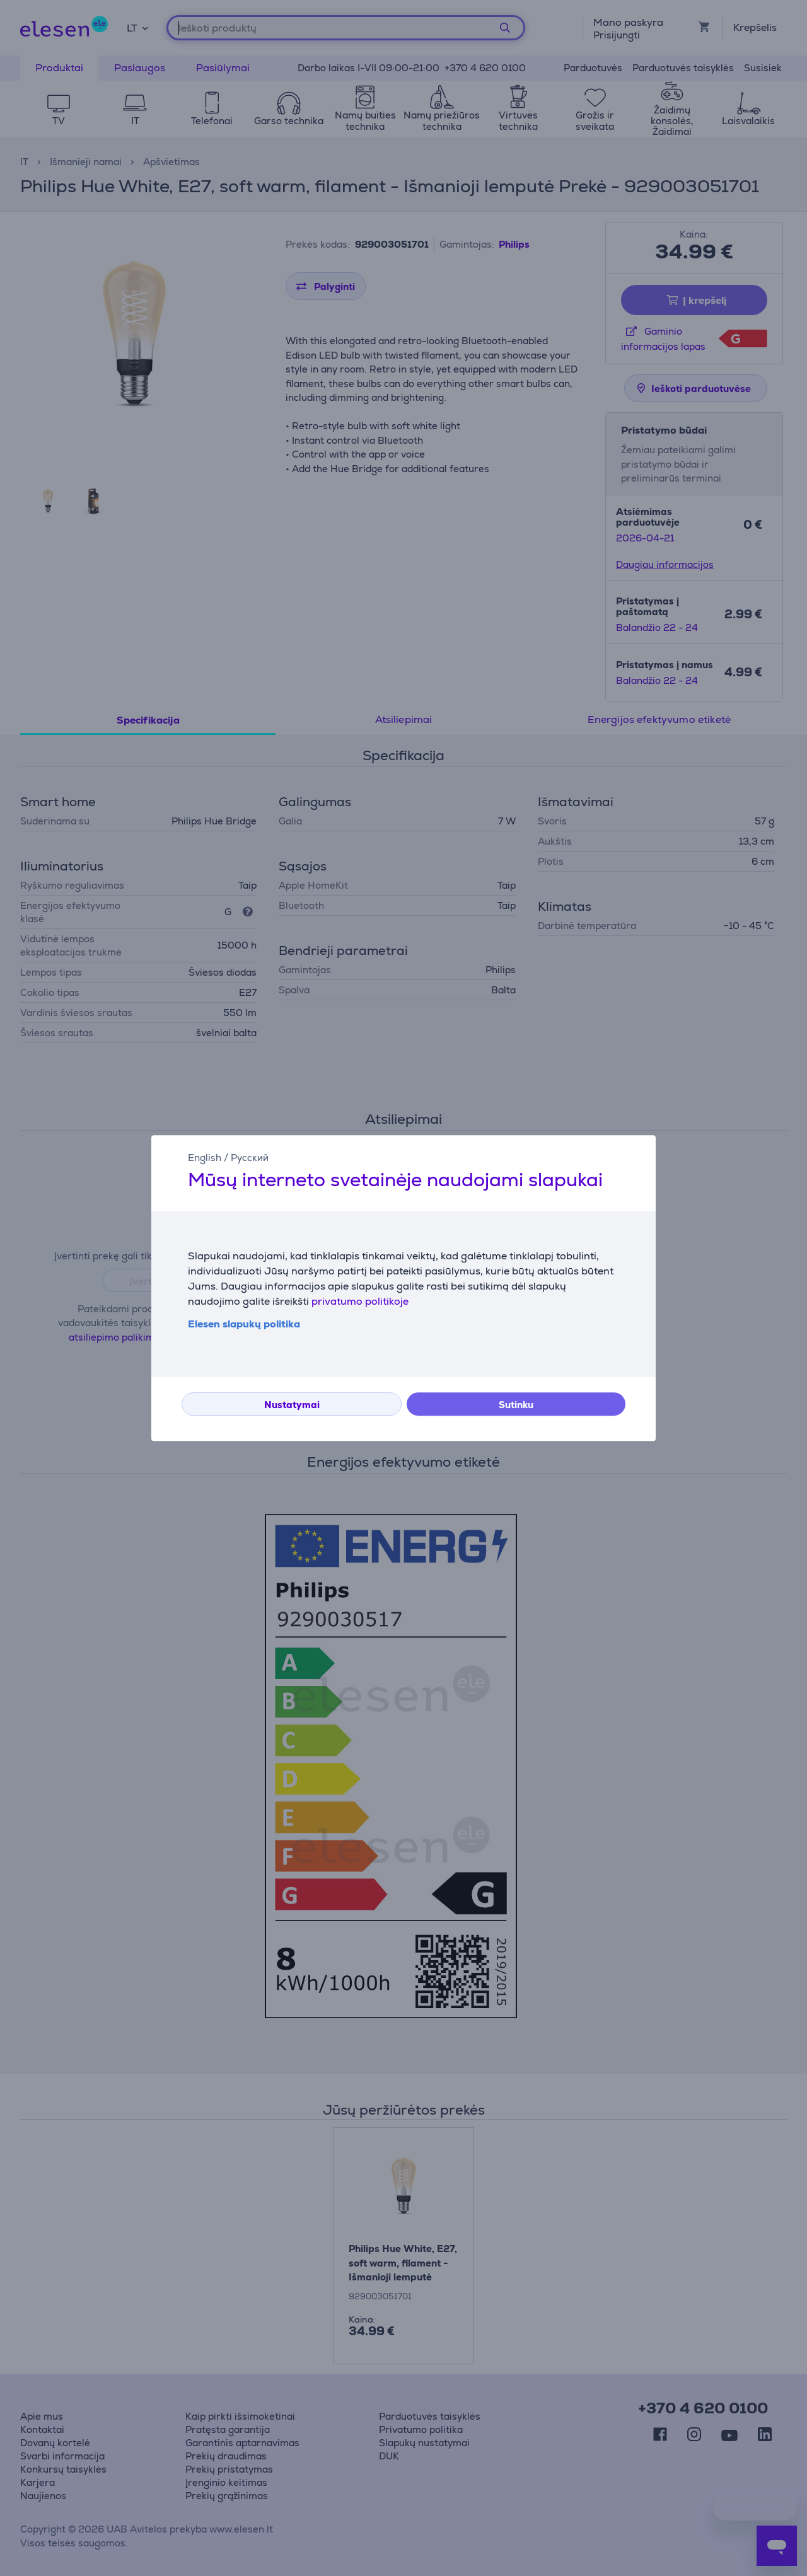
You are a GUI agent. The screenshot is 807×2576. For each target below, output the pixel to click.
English (204, 1158)
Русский (250, 1158)
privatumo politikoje (360, 1301)
